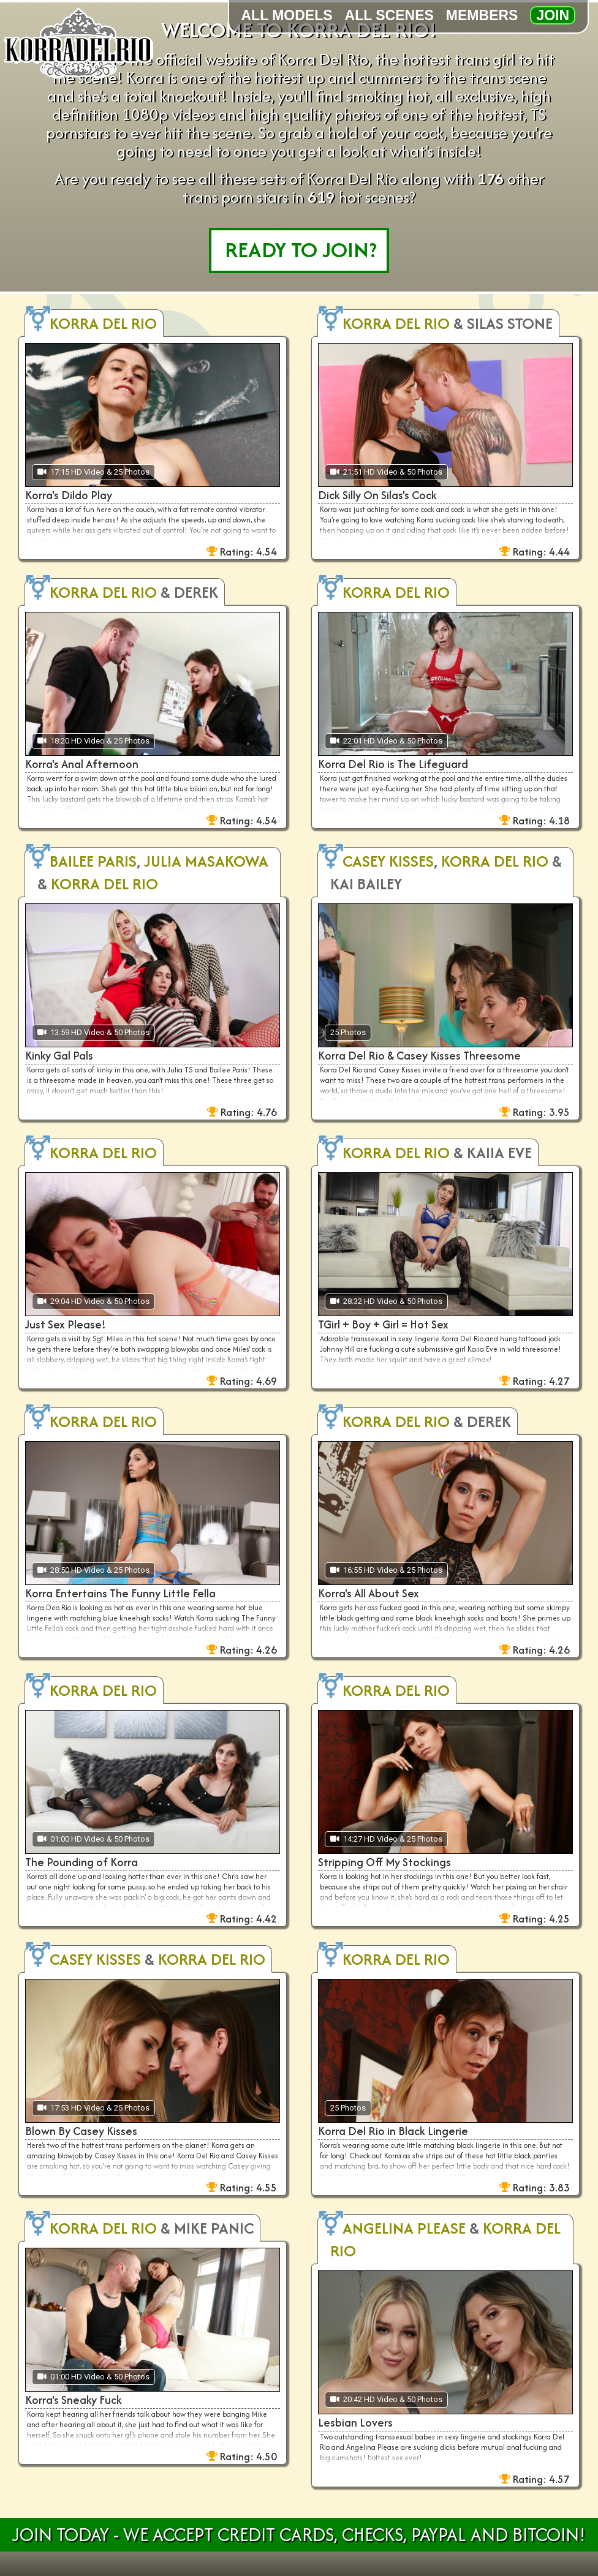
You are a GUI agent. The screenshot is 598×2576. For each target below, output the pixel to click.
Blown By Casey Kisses (81, 2131)
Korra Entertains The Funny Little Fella (120, 1593)
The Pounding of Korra (81, 1862)
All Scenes (389, 15)
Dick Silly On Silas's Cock (377, 495)
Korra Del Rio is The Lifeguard (393, 764)
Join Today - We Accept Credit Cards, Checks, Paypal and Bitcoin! (299, 2534)
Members (482, 15)
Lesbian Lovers (355, 2422)
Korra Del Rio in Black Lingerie (393, 2131)
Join (552, 15)
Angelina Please (404, 2227)
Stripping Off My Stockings (384, 1862)
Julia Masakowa (206, 860)
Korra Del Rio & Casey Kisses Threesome (419, 1055)
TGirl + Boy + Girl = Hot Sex (383, 1324)
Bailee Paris (93, 860)
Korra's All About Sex (368, 1593)
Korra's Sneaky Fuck (73, 2400)
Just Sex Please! (65, 1324)
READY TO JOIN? (301, 249)
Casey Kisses (388, 860)
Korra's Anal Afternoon (81, 764)
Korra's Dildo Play (68, 495)
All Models (287, 15)
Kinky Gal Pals (59, 1055)
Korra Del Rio (103, 323)
